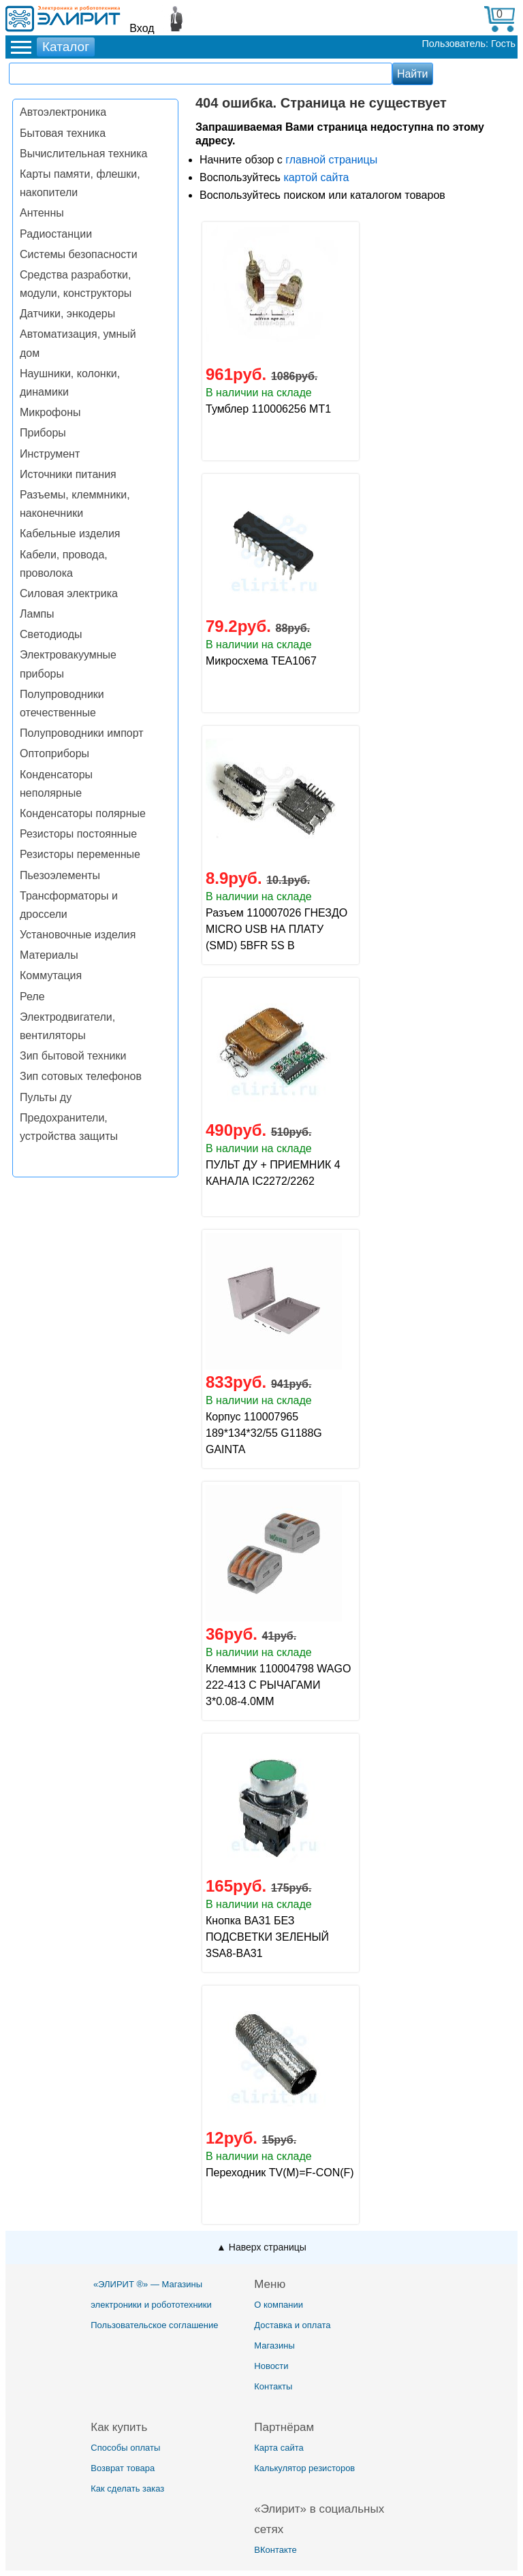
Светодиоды (51, 634)
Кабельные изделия (70, 533)
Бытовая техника (63, 133)
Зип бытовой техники (73, 1056)
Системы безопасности (79, 254)
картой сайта (316, 177)
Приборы (43, 433)
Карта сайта (278, 2448)
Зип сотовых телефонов (81, 1076)
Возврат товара (123, 2468)
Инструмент (50, 454)
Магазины (274, 2345)
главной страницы (331, 159)
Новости (271, 2366)
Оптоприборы (54, 753)
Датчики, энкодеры (67, 313)
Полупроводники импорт (82, 733)
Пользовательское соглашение (154, 2325)
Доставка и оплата (292, 2325)
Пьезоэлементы (60, 875)
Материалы (49, 955)
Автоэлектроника (63, 112)
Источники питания (68, 474)
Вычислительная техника (83, 153)
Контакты (273, 2386)
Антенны (42, 213)
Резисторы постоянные (78, 834)
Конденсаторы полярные (83, 813)
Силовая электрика (69, 593)
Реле (32, 996)
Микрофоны (50, 412)
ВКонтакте (275, 2550)
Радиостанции (56, 234)
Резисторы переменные (80, 854)
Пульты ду (46, 1097)
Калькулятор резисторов (304, 2468)
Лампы (37, 614)
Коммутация (51, 975)
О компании (278, 2305)
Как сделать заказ (127, 2488)
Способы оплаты (125, 2448)
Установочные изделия (78, 934)
